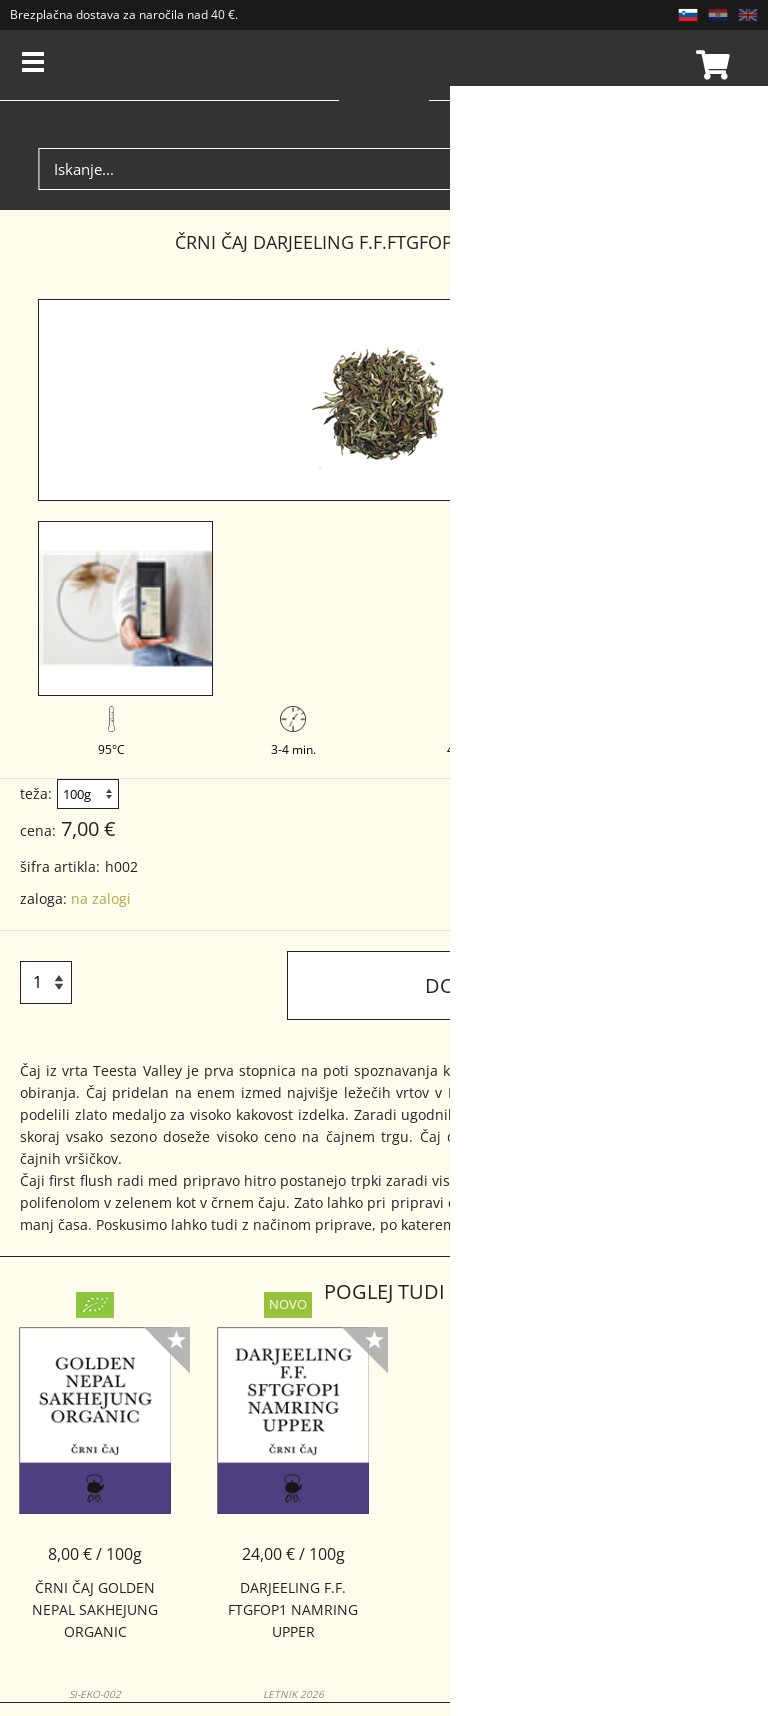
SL (688, 15)
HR (718, 15)
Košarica (710, 65)
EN (748, 15)
